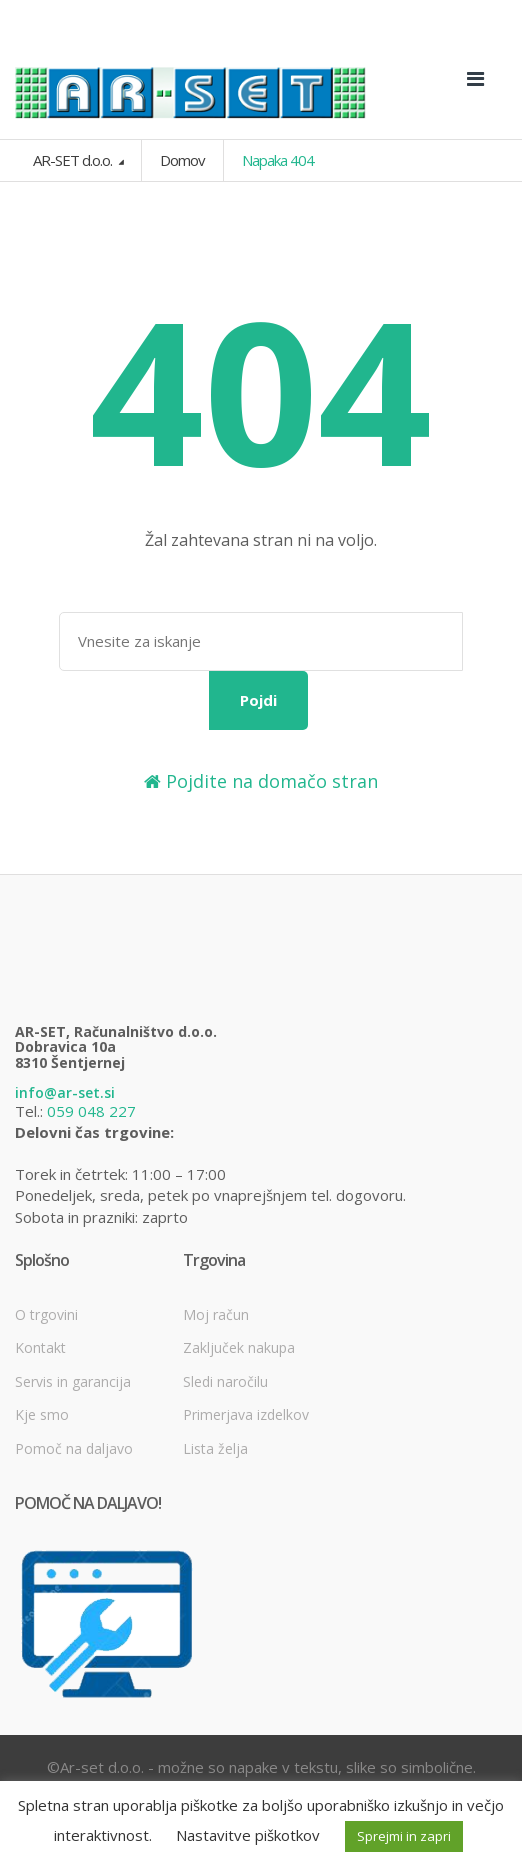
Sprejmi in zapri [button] (404, 1836)
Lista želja (215, 1448)
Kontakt (40, 1347)
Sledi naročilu (225, 1381)
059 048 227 (91, 1111)
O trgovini (46, 1314)
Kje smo (42, 1414)
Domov (182, 160)
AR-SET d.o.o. (74, 160)
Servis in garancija (73, 1381)
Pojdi (258, 700)
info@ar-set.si (65, 1092)
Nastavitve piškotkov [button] (248, 1835)
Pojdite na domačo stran (261, 781)
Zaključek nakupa (239, 1347)
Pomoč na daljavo (74, 1448)
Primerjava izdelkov (246, 1414)
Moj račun (216, 1314)
